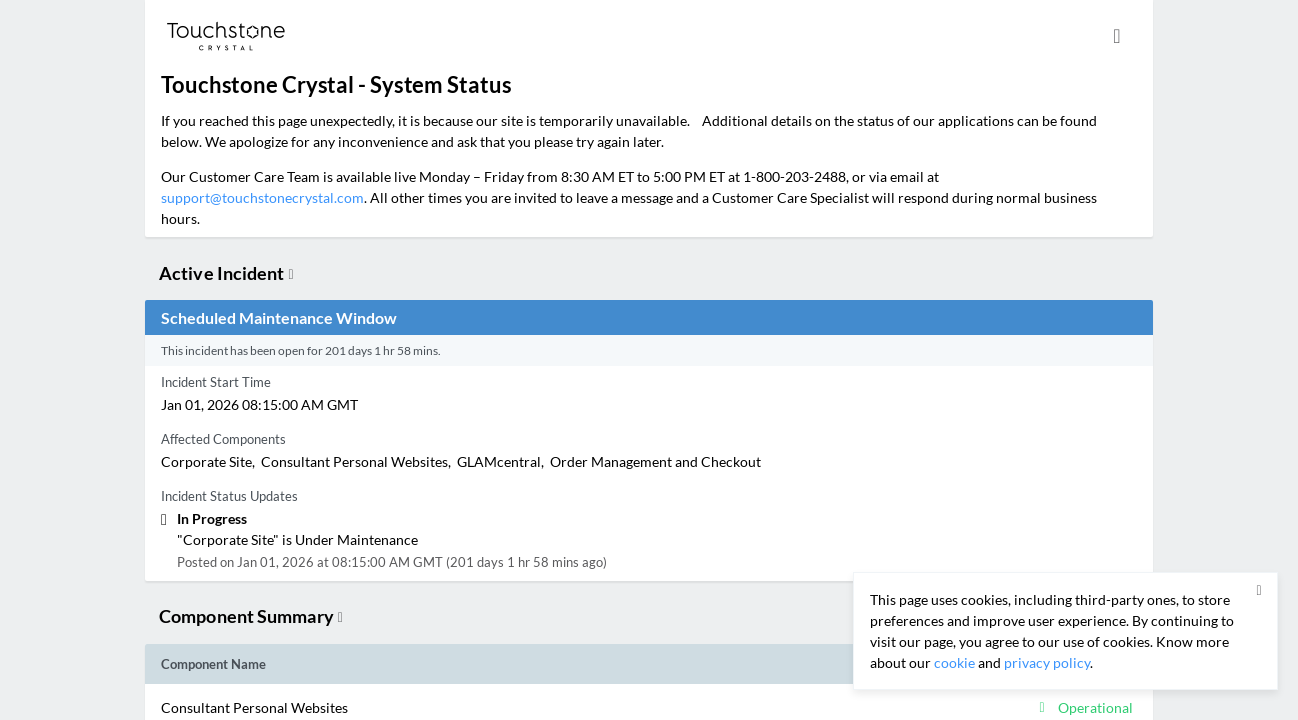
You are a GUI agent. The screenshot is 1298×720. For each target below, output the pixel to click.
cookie (954, 662)
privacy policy (1047, 662)
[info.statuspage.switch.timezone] (1117, 36)
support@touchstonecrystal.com (262, 197)
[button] (527, 707)
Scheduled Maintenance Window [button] (279, 317)
